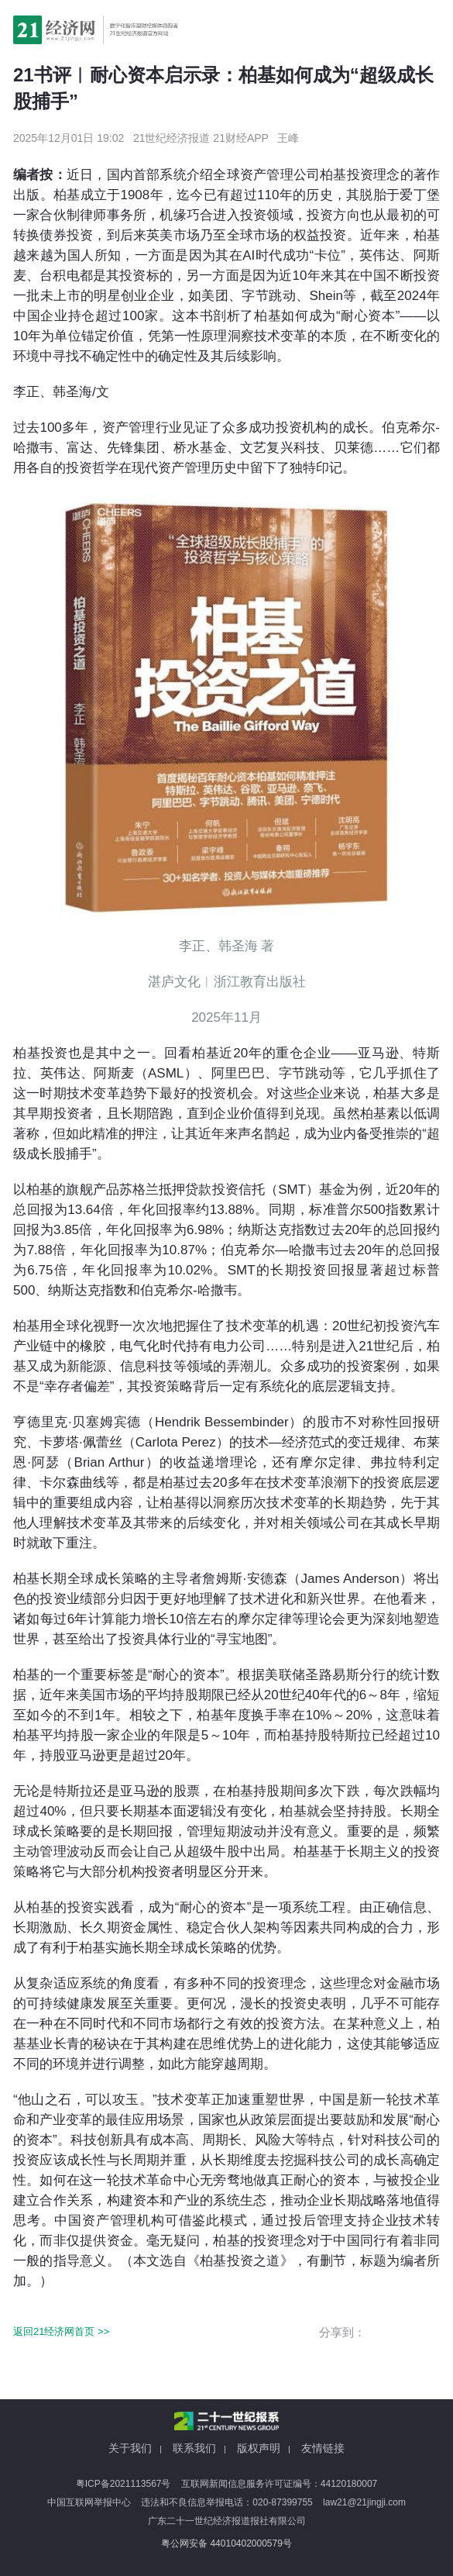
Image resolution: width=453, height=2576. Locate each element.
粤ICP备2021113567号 (123, 2483)
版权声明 (258, 2448)
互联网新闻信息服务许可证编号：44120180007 (279, 2483)
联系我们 (194, 2448)
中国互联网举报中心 (89, 2502)
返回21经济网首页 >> (61, 2331)
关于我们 (130, 2448)
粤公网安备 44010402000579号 (226, 2543)
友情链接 (323, 2448)
